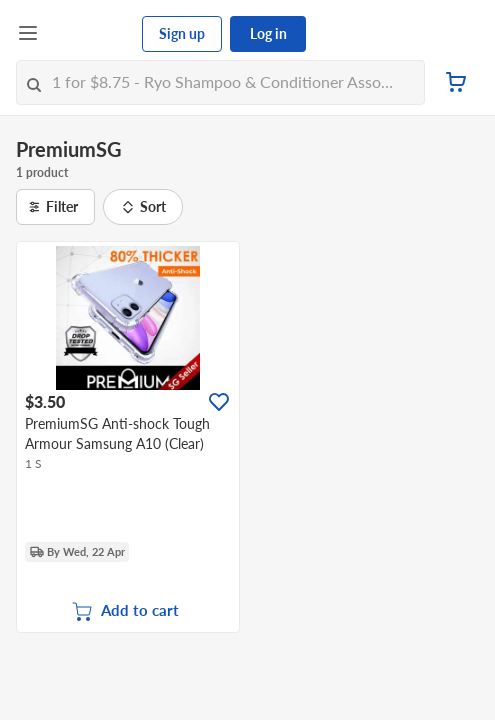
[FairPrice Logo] (91, 34)
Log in (268, 33)
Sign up (182, 33)
